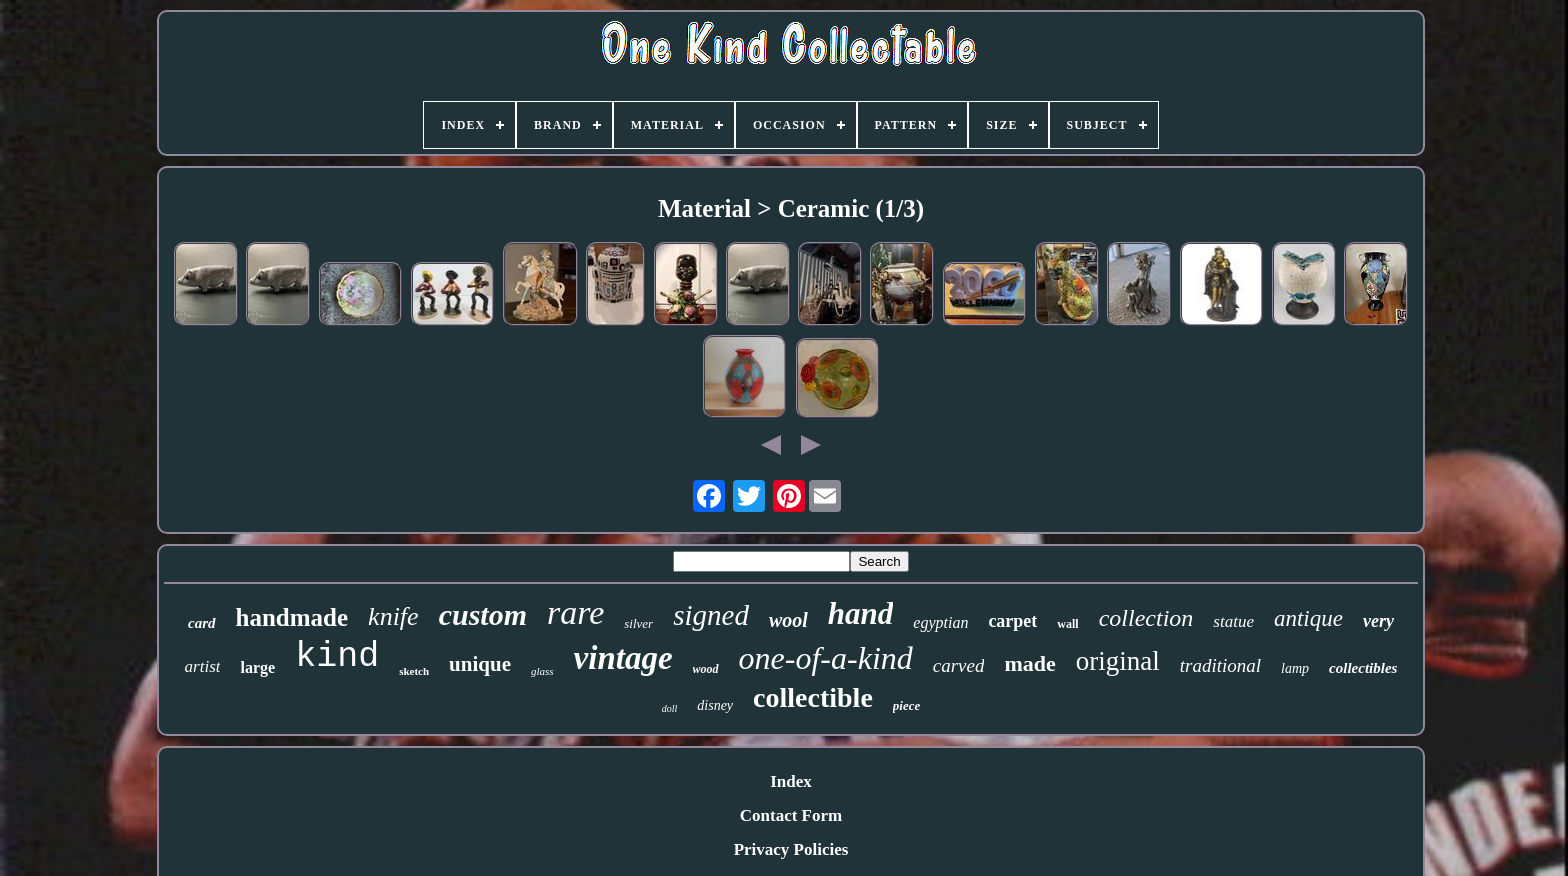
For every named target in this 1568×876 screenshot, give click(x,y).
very (1378, 621)
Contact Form (791, 815)
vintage (623, 658)
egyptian (940, 622)
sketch (414, 671)
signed (711, 615)
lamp (1295, 668)
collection (1146, 618)
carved (959, 665)
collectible (813, 697)
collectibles (1363, 668)
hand (860, 613)
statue (1233, 621)
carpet (1012, 621)
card (202, 623)
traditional (1220, 665)
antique (1308, 618)
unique (480, 664)
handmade (292, 617)
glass (542, 671)
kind (337, 657)
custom (483, 614)
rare (575, 612)
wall (1067, 624)
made (1029, 663)
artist (203, 666)
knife (393, 616)
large (257, 667)
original (1118, 661)
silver (638, 623)
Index (791, 781)
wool (788, 620)
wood (706, 669)
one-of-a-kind (826, 658)
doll (670, 708)
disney (715, 705)
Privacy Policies (791, 849)
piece (906, 705)
